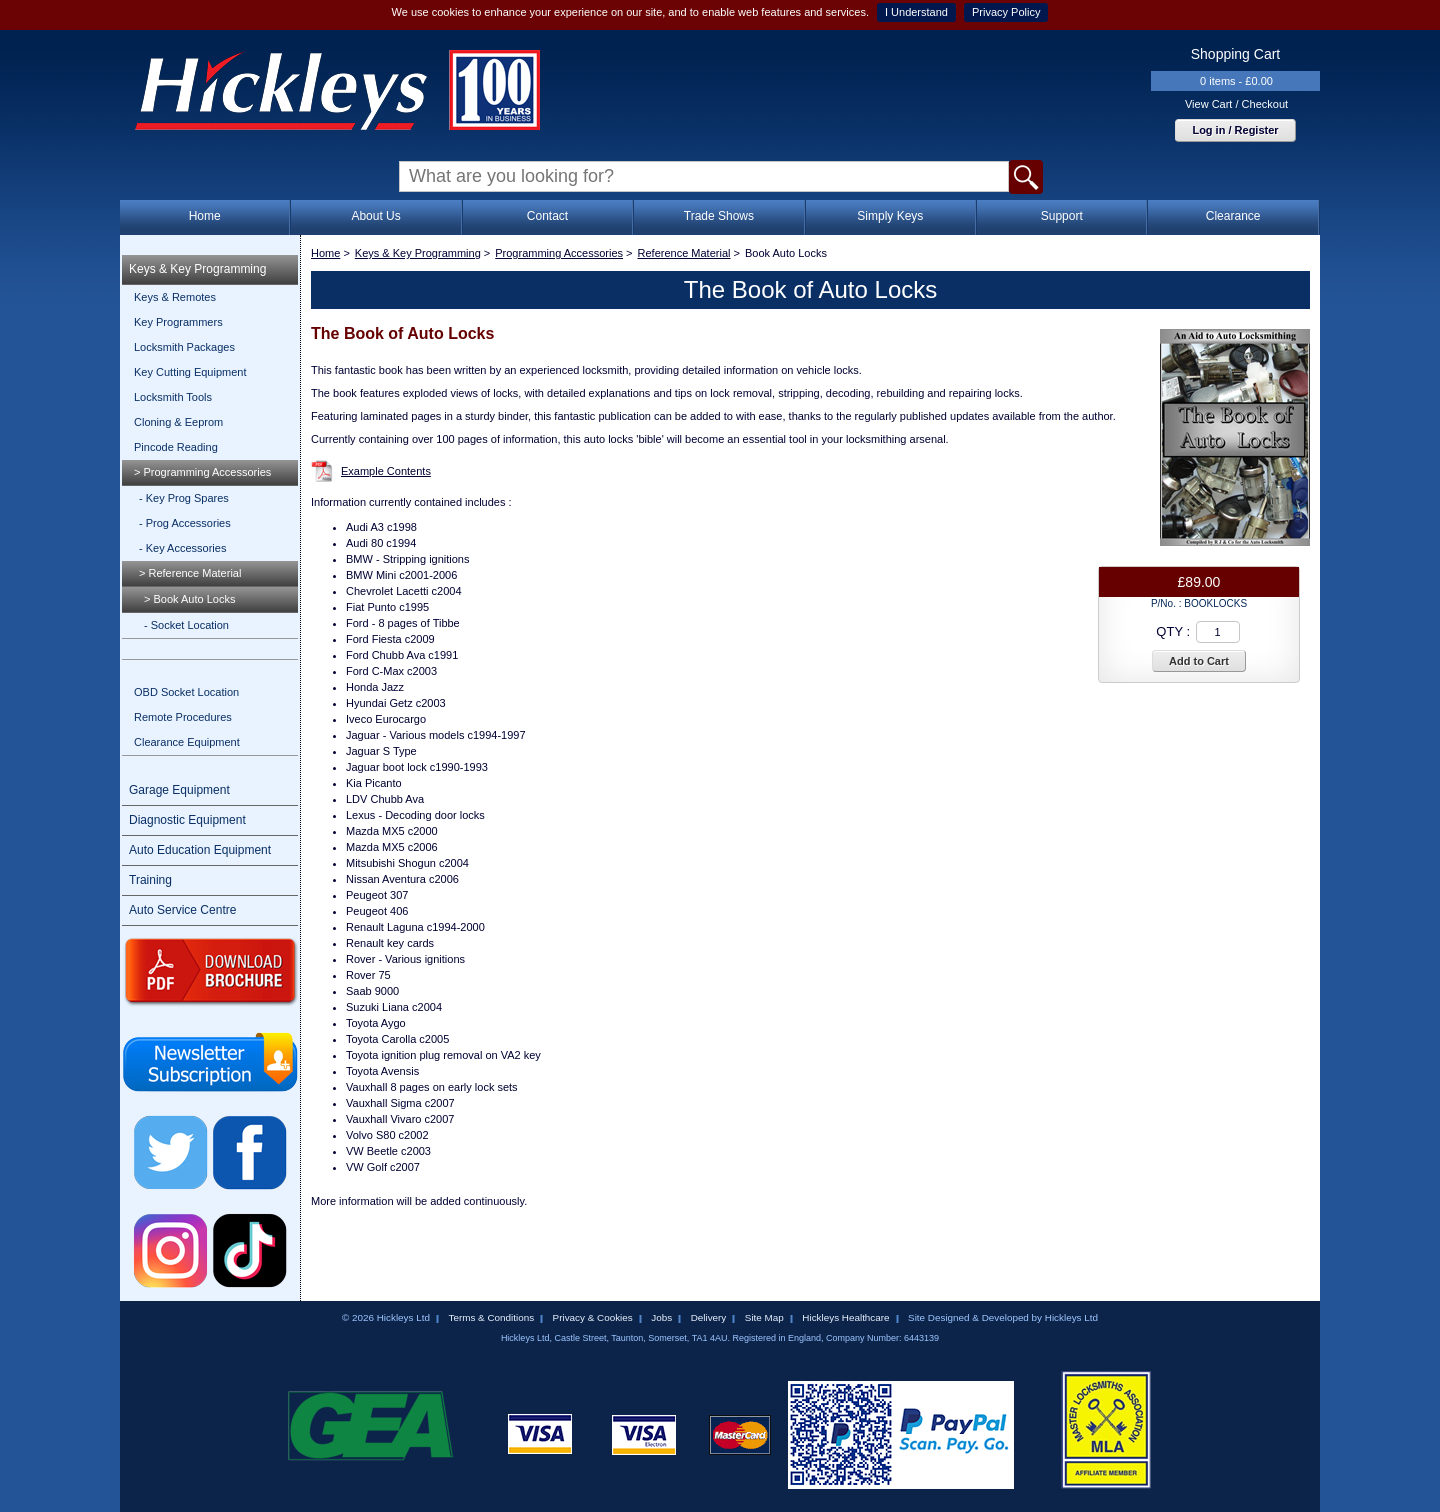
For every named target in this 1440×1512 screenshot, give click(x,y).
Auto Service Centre (182, 910)
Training (150, 880)
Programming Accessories (559, 253)
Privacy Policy (1006, 12)
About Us (375, 216)
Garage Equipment (179, 790)
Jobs (661, 1317)
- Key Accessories (182, 548)
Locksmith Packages (184, 347)
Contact (547, 216)
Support (1062, 216)
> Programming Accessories (202, 472)
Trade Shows (719, 216)
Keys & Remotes (175, 297)
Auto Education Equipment (200, 850)
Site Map (764, 1317)
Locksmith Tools (173, 397)
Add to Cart (1199, 661)
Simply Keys (890, 216)
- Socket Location (186, 625)
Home (205, 216)
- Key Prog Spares (184, 498)
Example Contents (386, 471)
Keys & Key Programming (197, 269)
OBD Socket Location (186, 692)
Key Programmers (178, 322)
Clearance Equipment (187, 742)
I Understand (916, 12)
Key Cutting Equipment (190, 372)
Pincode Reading (176, 447)
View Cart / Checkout (1236, 104)
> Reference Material (190, 573)
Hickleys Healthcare (845, 1317)
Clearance (1233, 216)
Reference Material (684, 253)
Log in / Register (1235, 130)
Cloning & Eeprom (178, 422)
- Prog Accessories (185, 523)
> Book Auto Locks (189, 599)
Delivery (709, 1317)
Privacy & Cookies (593, 1317)
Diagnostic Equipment (187, 820)
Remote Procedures (183, 717)
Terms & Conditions (491, 1317)
